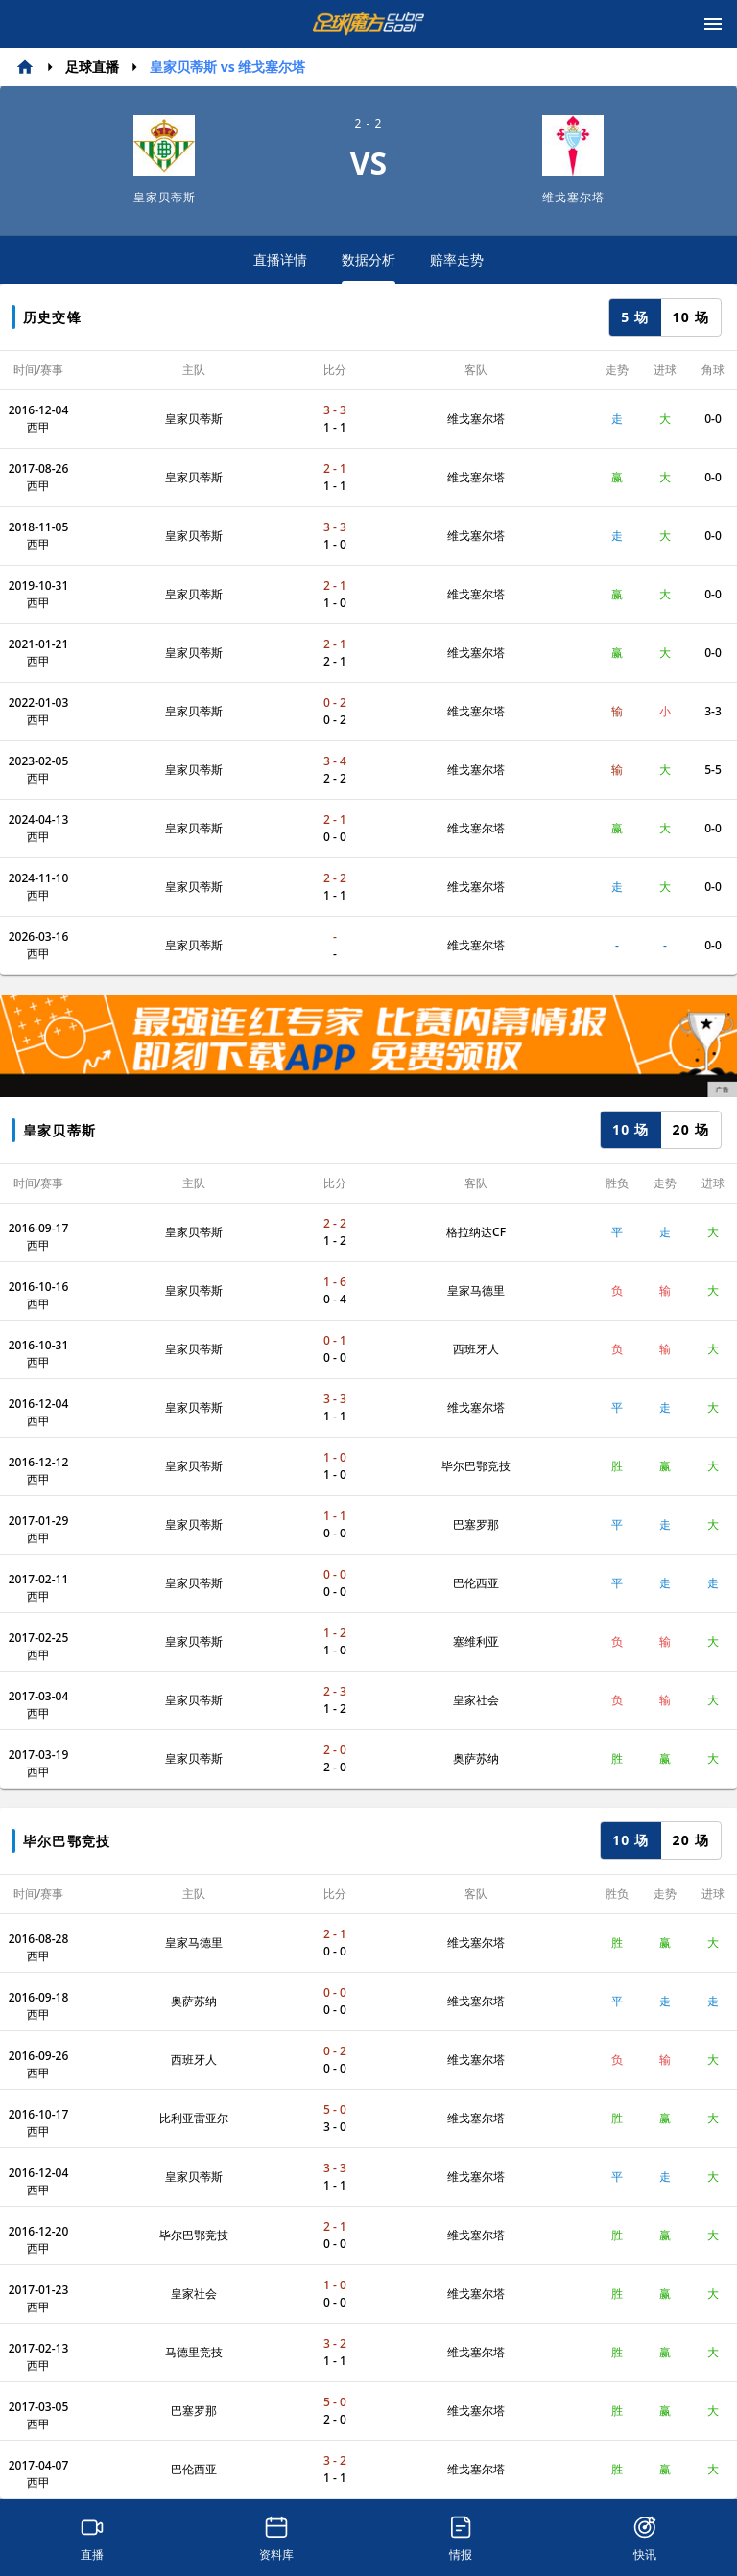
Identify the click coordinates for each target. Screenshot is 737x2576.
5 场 (635, 317)
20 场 (691, 1129)
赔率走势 (457, 259)
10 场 (691, 317)
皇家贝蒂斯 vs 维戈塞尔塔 (227, 67)
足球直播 (92, 67)
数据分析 (368, 267)
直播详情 (280, 259)
